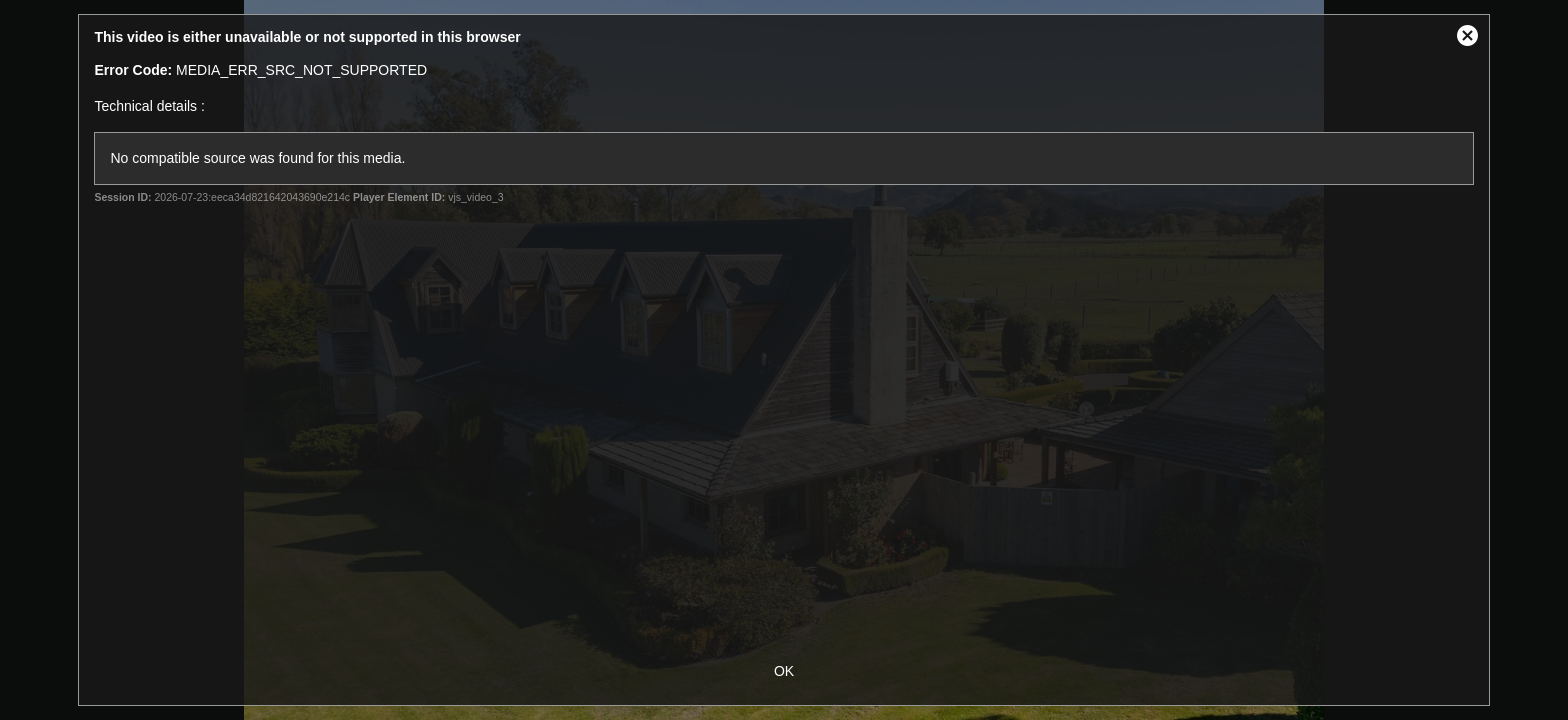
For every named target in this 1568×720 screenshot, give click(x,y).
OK (784, 671)
